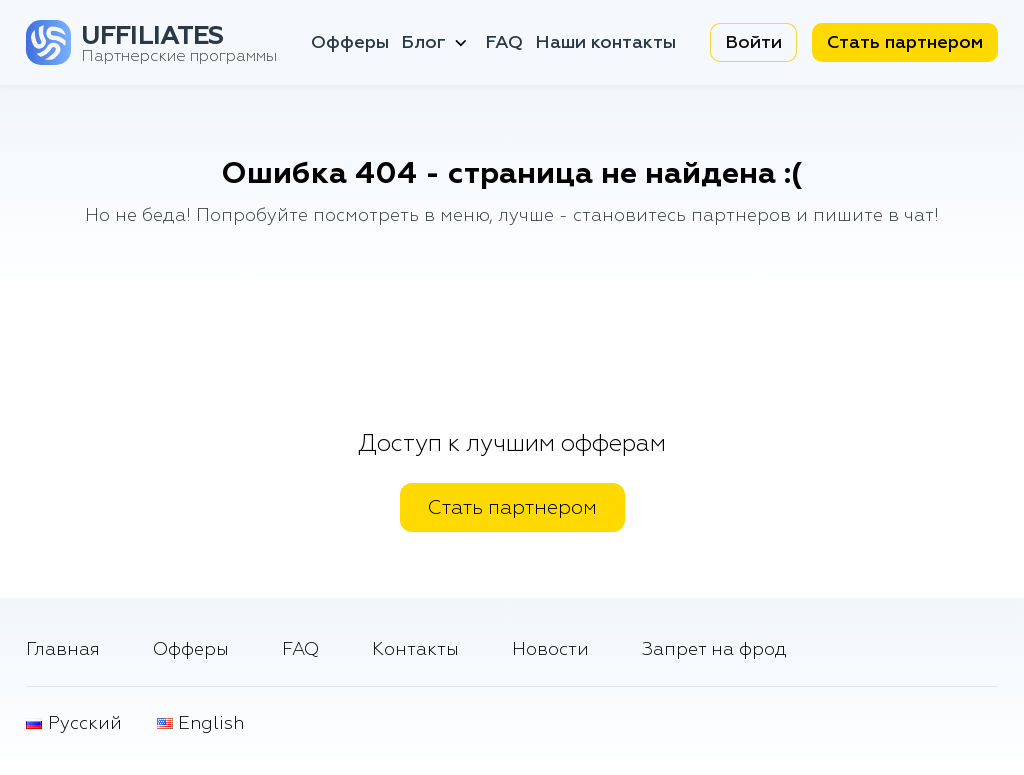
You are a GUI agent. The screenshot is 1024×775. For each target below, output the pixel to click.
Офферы (350, 42)
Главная (63, 649)
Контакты (415, 649)
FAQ (504, 42)
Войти (753, 42)
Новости (550, 649)
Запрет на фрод (714, 649)
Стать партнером (905, 42)
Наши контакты (605, 42)
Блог (436, 42)
